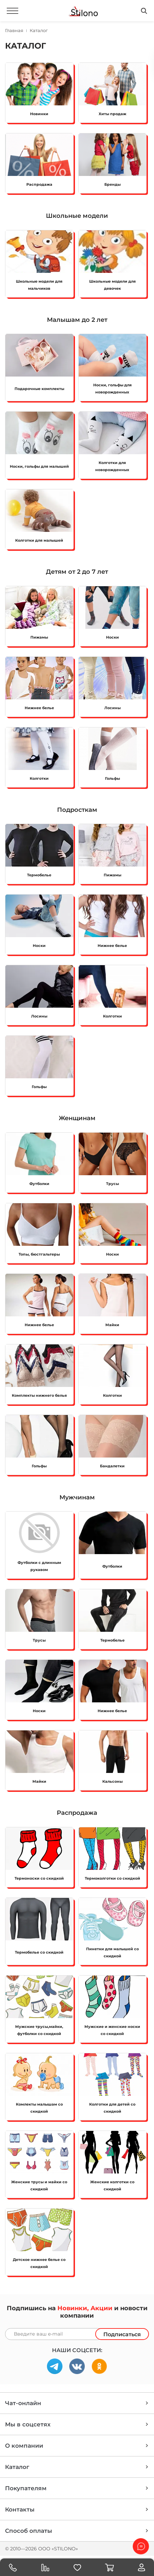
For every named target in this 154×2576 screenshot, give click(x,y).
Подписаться (122, 2334)
